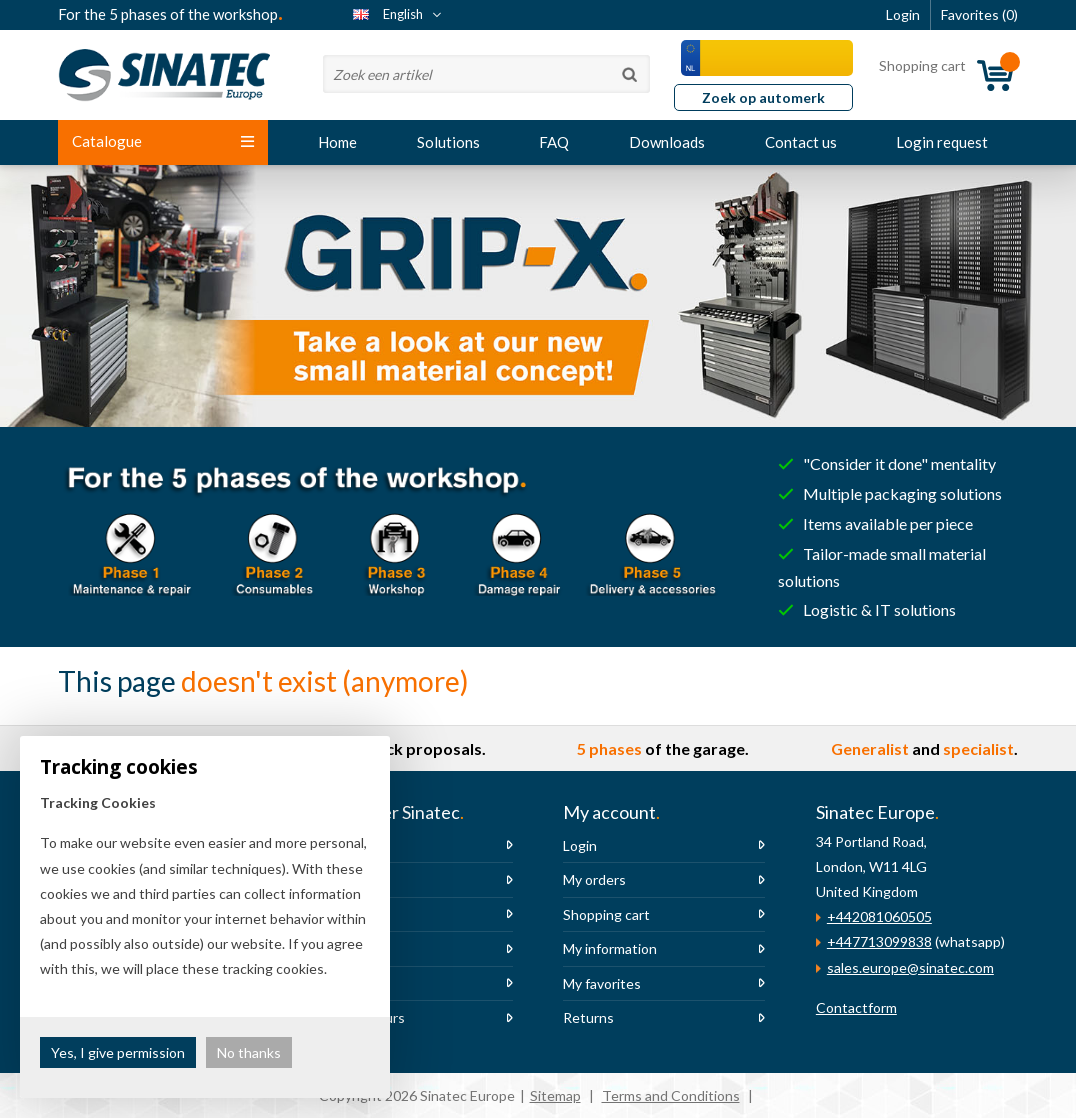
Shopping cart (606, 914)
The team (341, 983)
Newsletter (347, 948)
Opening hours (358, 1017)
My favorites (602, 983)
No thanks (249, 1052)
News (329, 879)
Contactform (856, 1007)
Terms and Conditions (671, 1095)
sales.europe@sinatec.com (910, 967)
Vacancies (342, 914)
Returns (588, 1017)
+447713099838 (879, 941)
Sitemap (555, 1095)
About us (340, 845)
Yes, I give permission (118, 1052)
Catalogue (163, 141)
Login (580, 845)
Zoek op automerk (763, 97)
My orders (594, 879)
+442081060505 (879, 916)
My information (610, 948)
